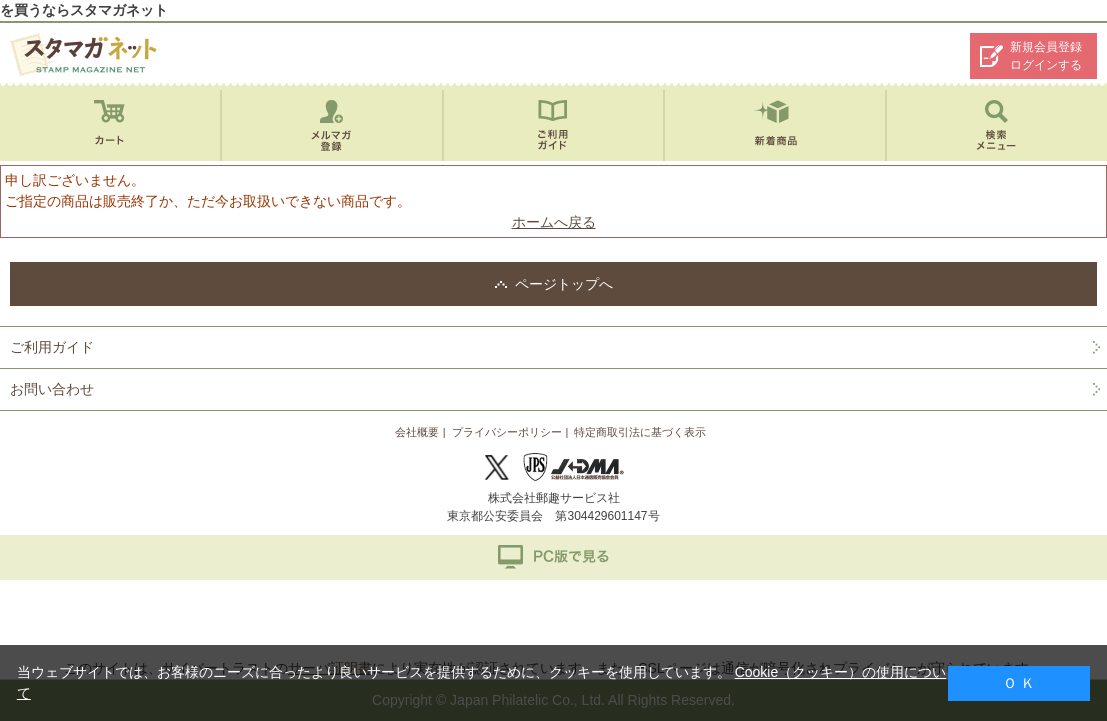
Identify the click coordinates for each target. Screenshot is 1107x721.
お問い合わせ (52, 389)
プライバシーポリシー (507, 432)
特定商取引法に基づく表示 (640, 432)
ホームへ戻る (554, 222)
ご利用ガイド (52, 347)
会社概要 (417, 432)
